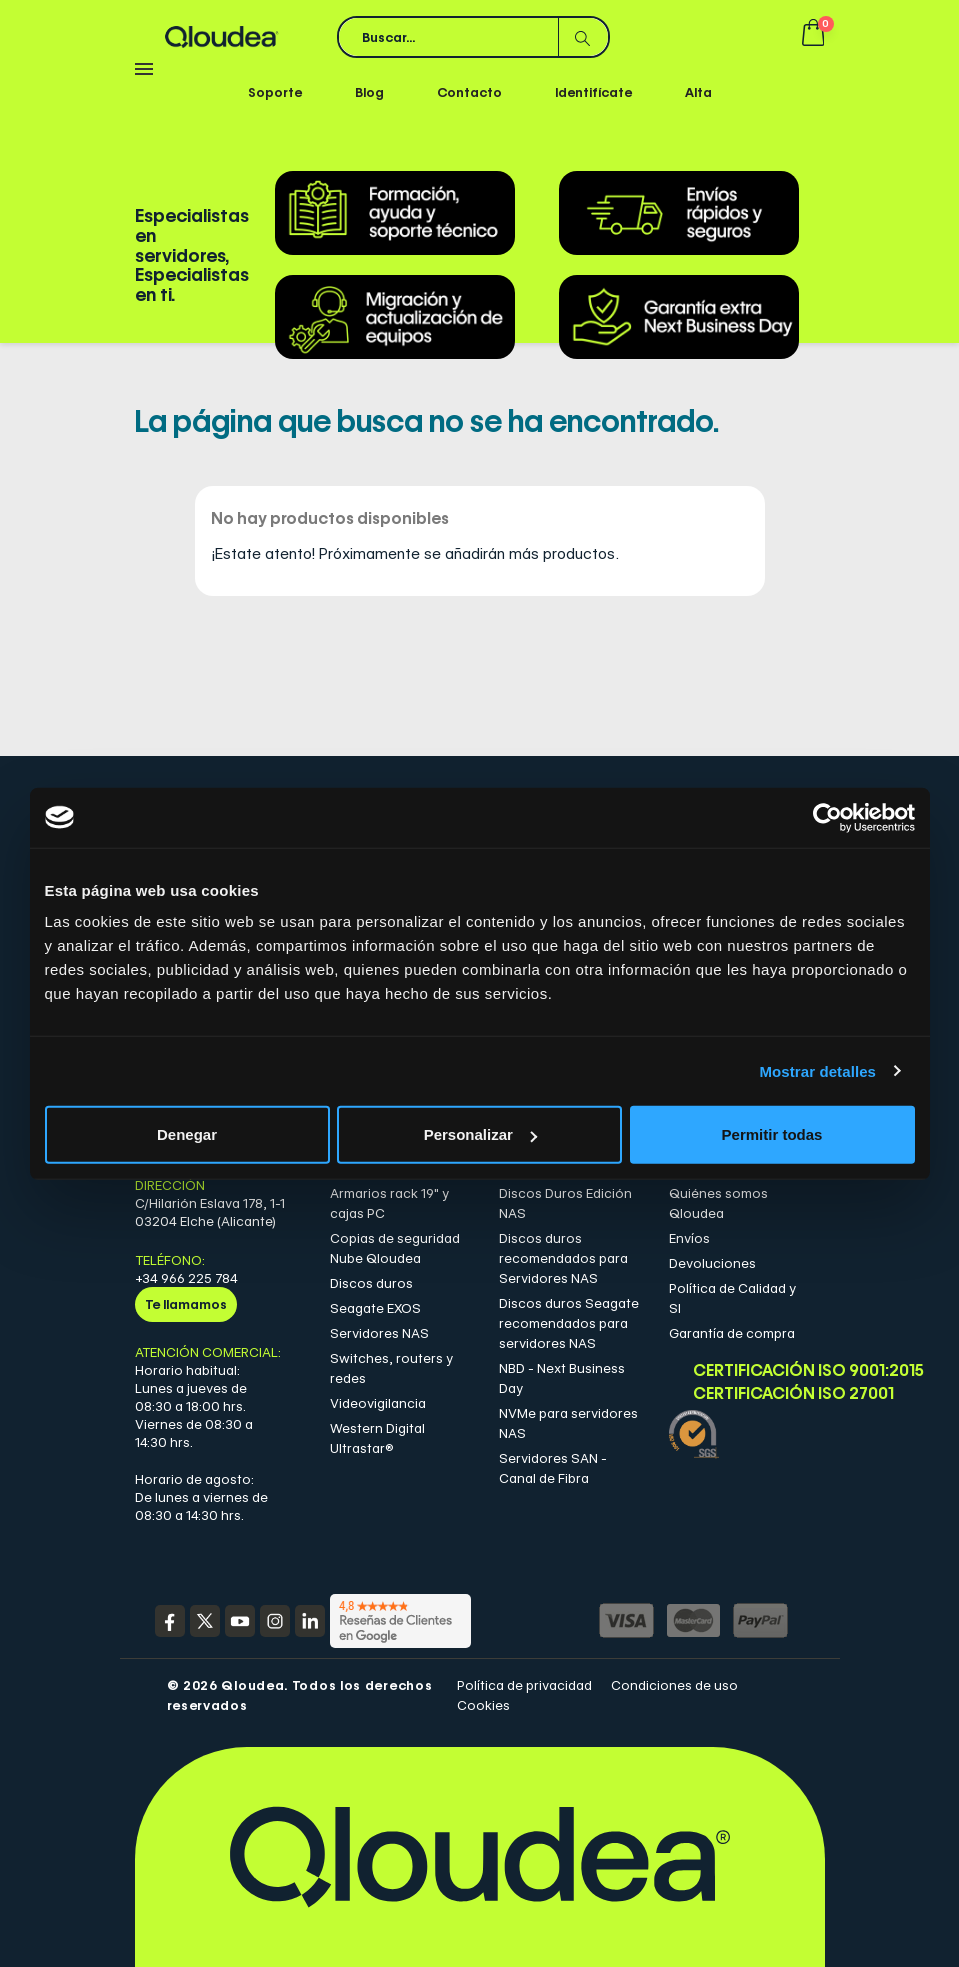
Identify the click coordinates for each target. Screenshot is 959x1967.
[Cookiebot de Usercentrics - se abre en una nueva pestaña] (827, 817)
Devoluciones (712, 1263)
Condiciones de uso (674, 1685)
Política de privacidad (524, 1685)
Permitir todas (772, 1134)
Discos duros (371, 1283)
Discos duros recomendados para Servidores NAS (563, 1258)
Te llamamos (186, 1304)
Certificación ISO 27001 (751, 1394)
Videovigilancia (378, 1403)
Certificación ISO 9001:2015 (751, 1370)
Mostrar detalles (817, 1070)
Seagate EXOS (375, 1308)
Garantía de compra (732, 1333)
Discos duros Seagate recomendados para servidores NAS (569, 1323)
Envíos (689, 1238)
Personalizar (480, 1134)
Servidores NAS (379, 1333)
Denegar (187, 1134)
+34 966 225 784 (186, 1278)
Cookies (483, 1705)
